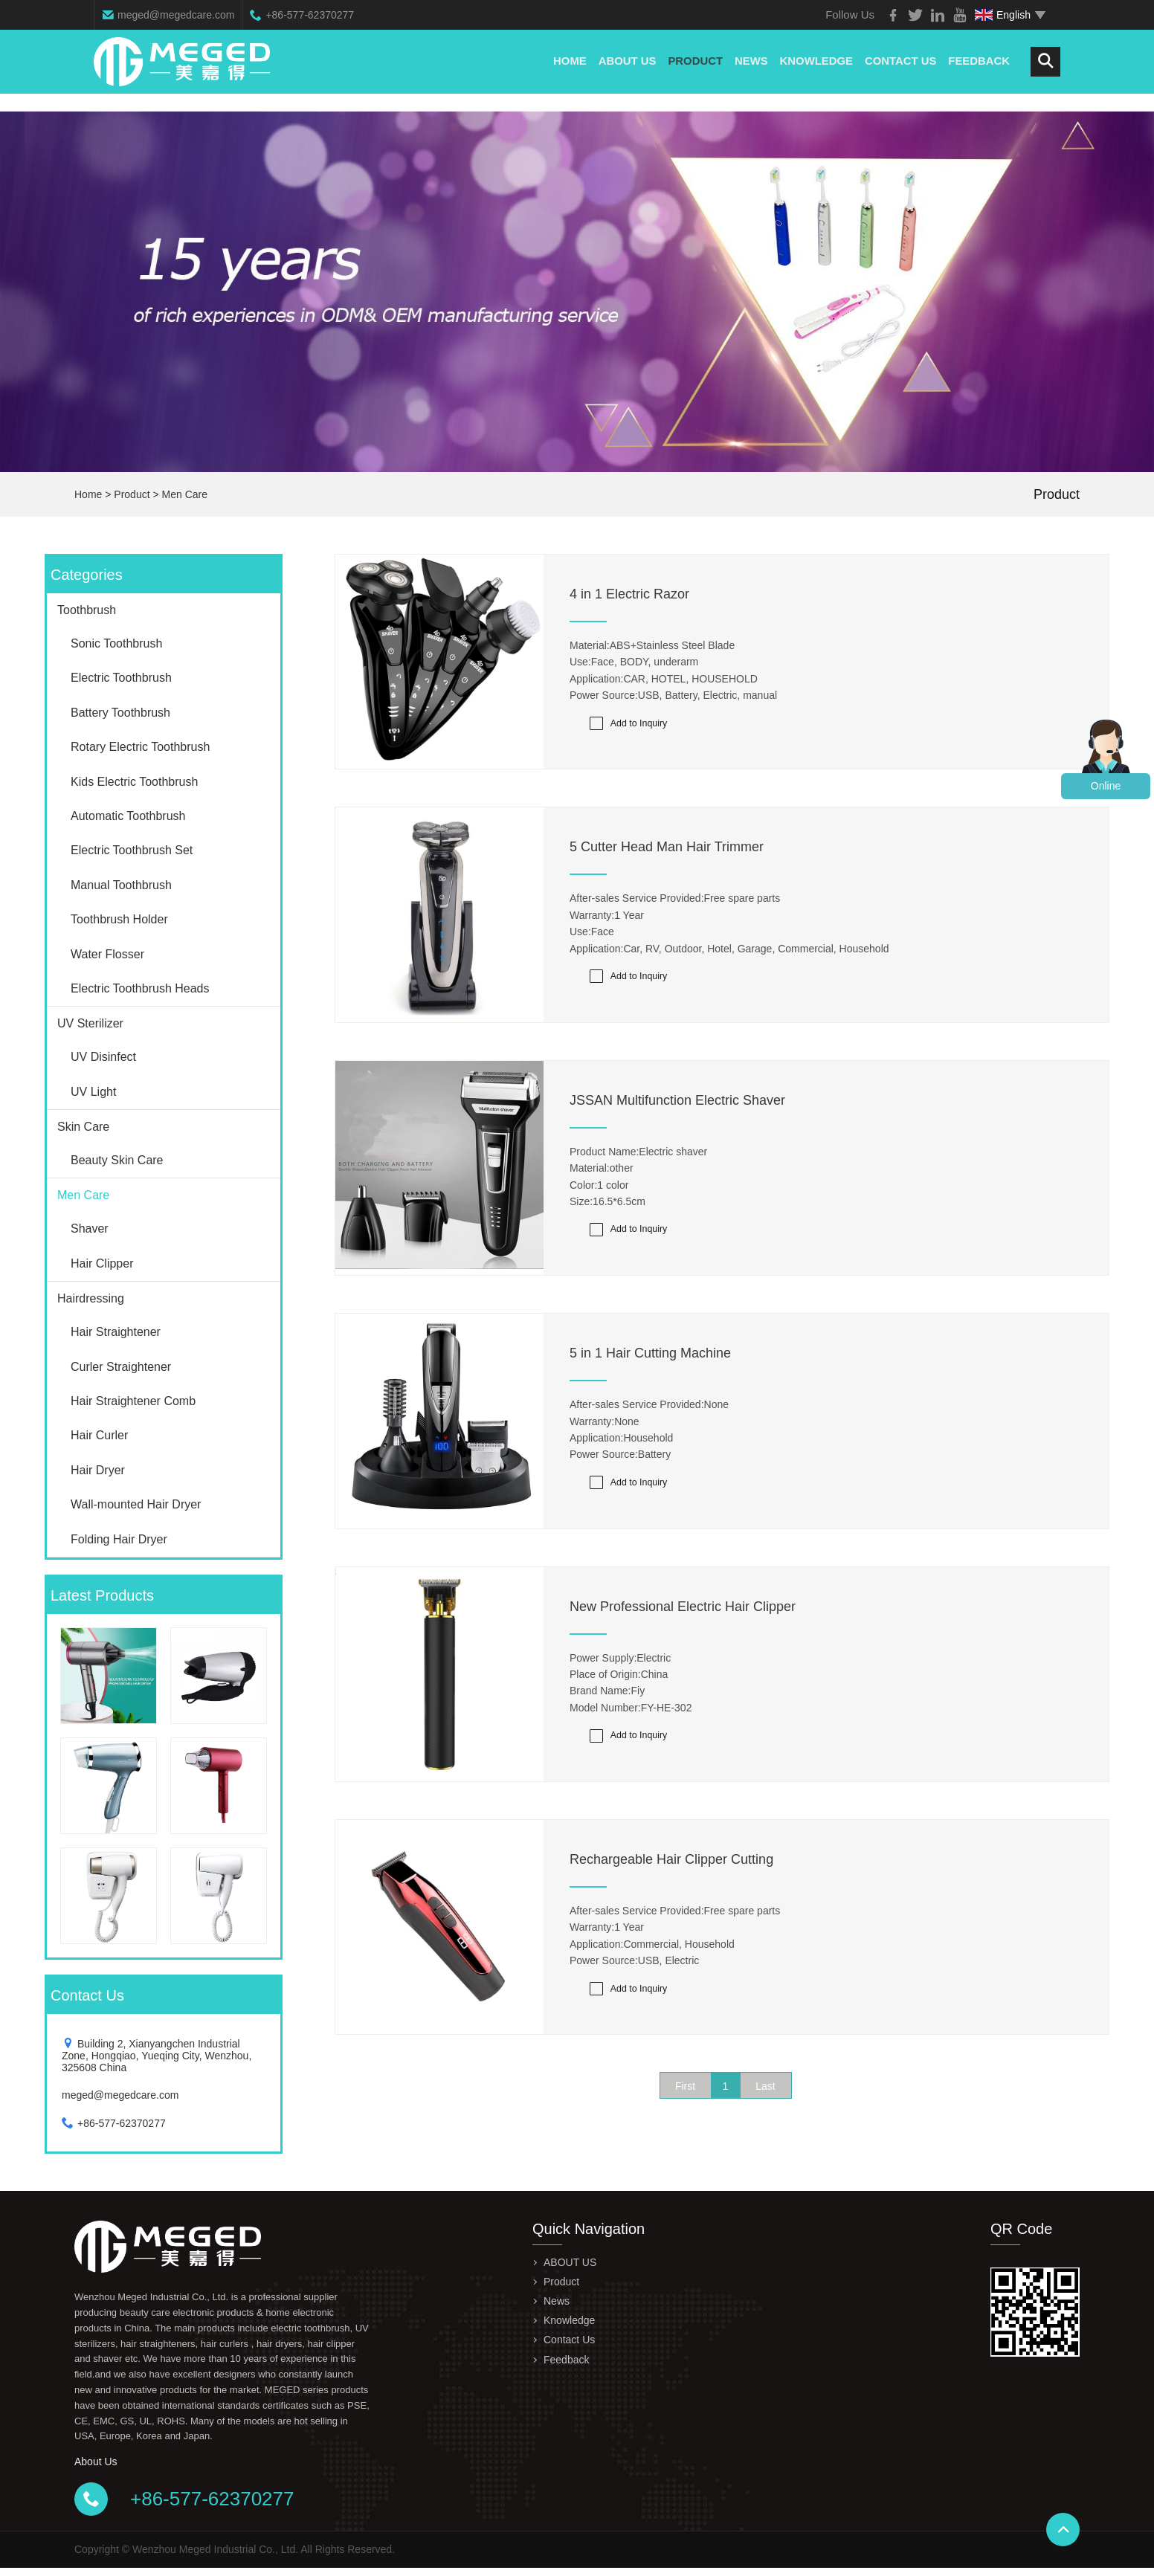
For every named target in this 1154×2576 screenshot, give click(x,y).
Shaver (90, 1228)
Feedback (979, 70)
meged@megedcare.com (175, 15)
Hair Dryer (98, 1470)
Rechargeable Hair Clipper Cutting (671, 1875)
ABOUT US (625, 70)
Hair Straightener (116, 1332)
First (685, 2105)
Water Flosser (107, 954)
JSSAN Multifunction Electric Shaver (677, 1106)
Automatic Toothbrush (128, 816)
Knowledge (814, 70)
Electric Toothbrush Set (132, 850)
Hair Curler (99, 1435)
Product (693, 70)
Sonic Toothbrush (116, 643)
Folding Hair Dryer (119, 1539)
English (1003, 15)
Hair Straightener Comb (133, 1401)
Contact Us (899, 70)
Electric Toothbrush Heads (140, 988)
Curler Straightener (121, 1366)
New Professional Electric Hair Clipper (683, 1618)
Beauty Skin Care (117, 1160)
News (749, 70)
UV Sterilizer (90, 1023)
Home (567, 70)
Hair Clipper (102, 1263)
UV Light (93, 1091)
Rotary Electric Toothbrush (140, 746)
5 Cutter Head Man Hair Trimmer (667, 850)
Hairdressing (90, 1298)
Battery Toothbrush (120, 712)
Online (1106, 786)
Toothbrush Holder (119, 919)
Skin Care (83, 1126)
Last (765, 2105)
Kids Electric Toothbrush (134, 781)
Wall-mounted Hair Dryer (136, 1504)
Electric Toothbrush (121, 677)
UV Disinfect (103, 1056)
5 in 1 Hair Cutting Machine (650, 1362)
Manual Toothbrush (121, 885)
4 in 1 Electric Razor (629, 594)
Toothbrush (86, 610)
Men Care (184, 494)
